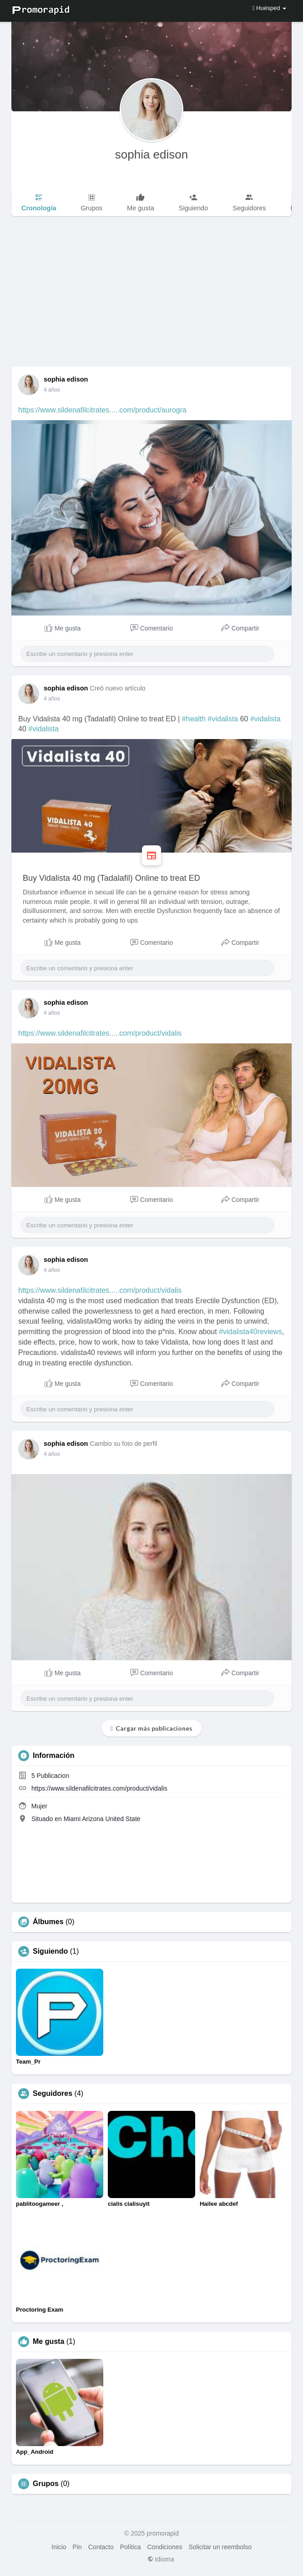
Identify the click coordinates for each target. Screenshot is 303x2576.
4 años (52, 390)
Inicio (58, 2547)
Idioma (160, 2559)
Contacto (101, 2547)
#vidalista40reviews (250, 1331)
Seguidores (52, 2093)
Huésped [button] (269, 8)
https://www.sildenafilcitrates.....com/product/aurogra (102, 410)
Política (130, 2547)
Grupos (46, 2483)
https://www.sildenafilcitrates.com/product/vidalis (99, 1788)
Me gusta (48, 2341)
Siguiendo (50, 1951)
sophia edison (151, 154)
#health (194, 719)
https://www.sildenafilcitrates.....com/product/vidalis (100, 1033)
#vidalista (223, 719)
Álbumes (48, 1922)
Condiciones (164, 2547)
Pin (77, 2547)
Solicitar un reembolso (220, 2547)
